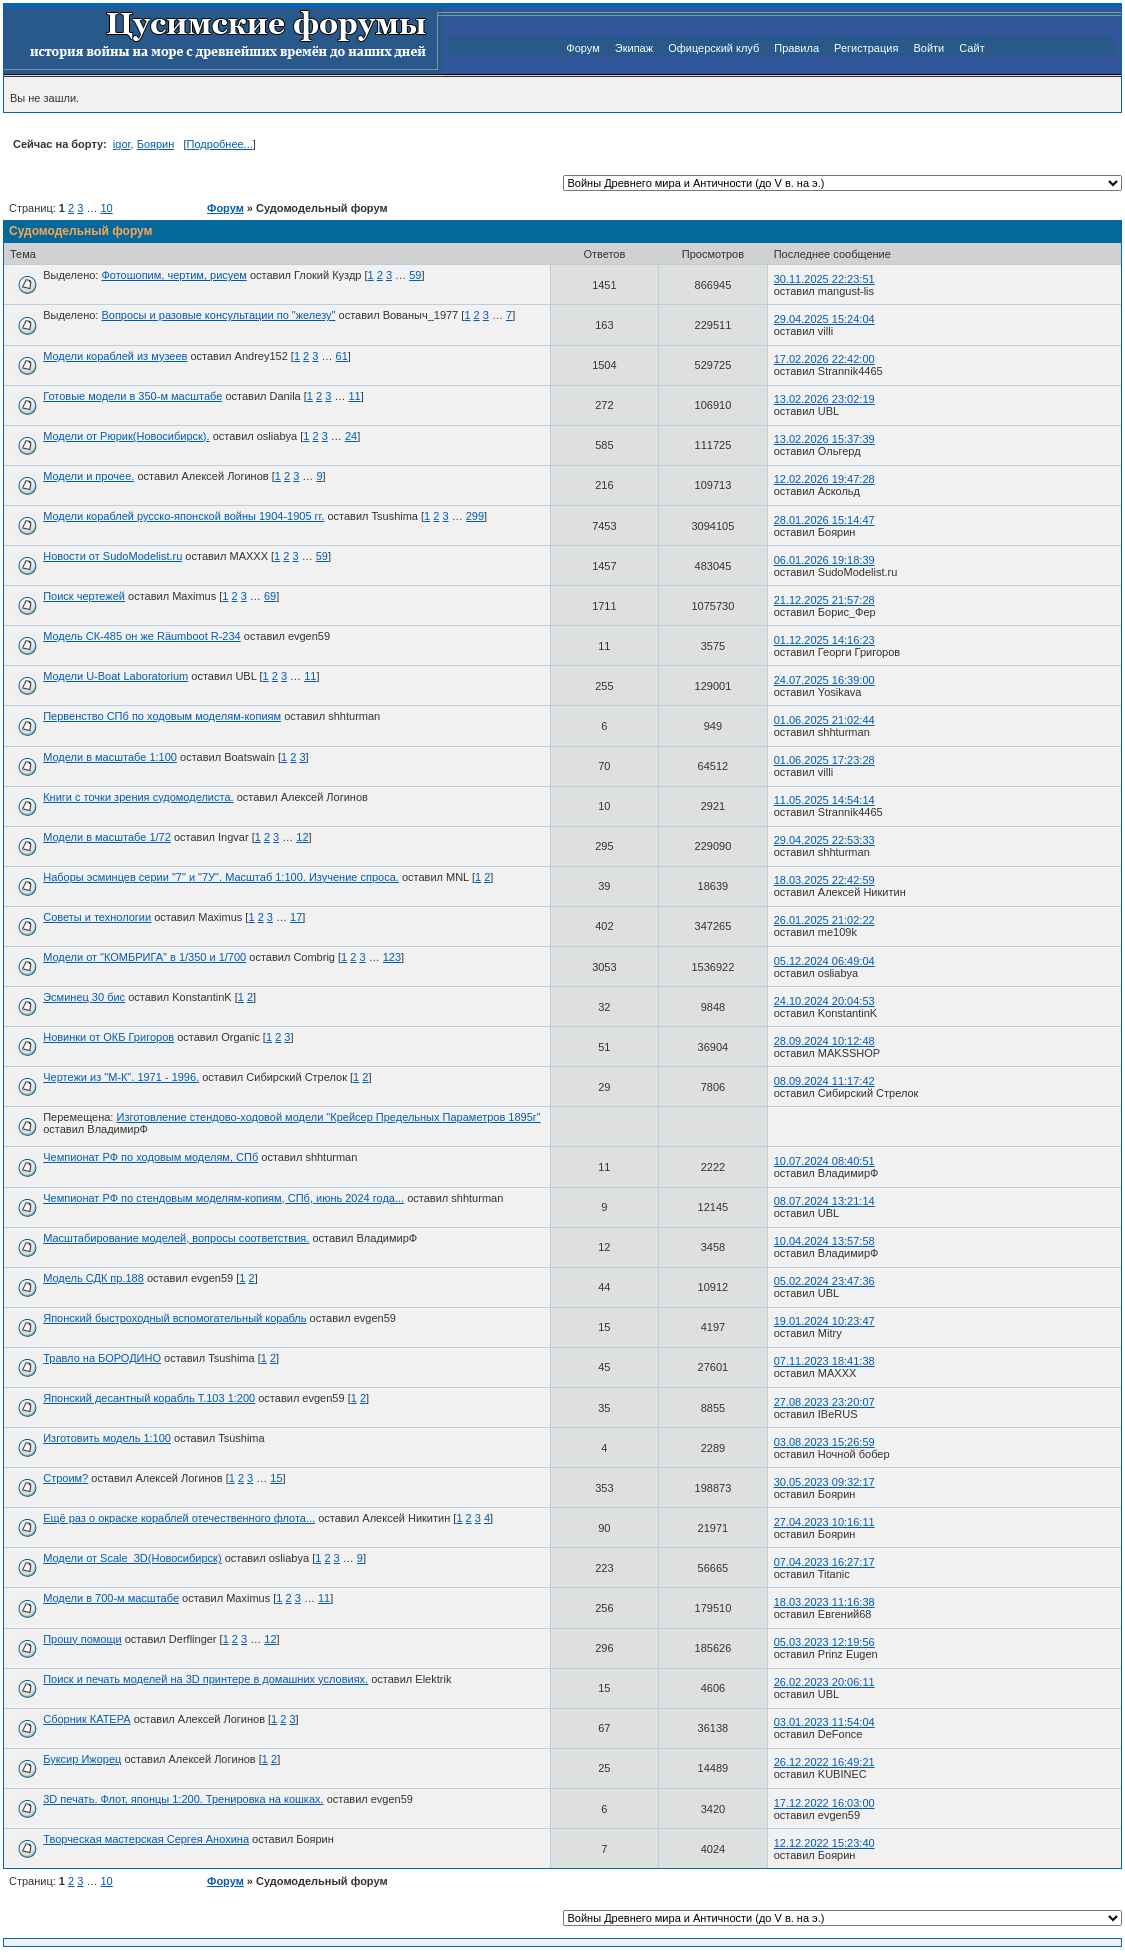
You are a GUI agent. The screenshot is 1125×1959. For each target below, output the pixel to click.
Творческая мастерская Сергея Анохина (146, 1839)
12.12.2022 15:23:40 (824, 1843)
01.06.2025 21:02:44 (824, 720)
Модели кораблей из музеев (115, 356)
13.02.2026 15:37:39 (824, 439)
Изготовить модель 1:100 (107, 1438)
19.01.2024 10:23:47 (824, 1321)
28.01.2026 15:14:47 (824, 520)
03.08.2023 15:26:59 (824, 1442)
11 (354, 396)
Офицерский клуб (713, 48)
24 (351, 436)
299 (475, 516)
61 (342, 356)
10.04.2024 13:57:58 (824, 1241)
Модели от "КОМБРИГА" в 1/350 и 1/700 (144, 957)
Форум (582, 48)
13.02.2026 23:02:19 (824, 399)
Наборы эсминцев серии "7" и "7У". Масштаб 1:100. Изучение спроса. (221, 877)
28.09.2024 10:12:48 (824, 1041)
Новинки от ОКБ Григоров (108, 1037)
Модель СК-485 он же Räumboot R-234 (142, 636)
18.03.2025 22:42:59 (824, 880)
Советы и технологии (97, 917)
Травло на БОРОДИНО (102, 1358)
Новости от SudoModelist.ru (112, 556)
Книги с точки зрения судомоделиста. (138, 797)
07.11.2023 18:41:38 (824, 1361)
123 (392, 957)
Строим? (65, 1478)
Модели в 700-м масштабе (111, 1598)
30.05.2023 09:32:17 (824, 1482)
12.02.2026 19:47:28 (824, 479)
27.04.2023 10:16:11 (824, 1522)
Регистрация (866, 48)
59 (415, 275)
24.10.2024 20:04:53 (824, 1001)
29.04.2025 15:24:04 (824, 319)
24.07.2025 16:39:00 (824, 680)
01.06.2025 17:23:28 (824, 760)
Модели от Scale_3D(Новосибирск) (132, 1558)
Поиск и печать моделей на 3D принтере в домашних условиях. (205, 1679)
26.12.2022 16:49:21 (824, 1762)
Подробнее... (220, 144)
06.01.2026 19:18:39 (824, 560)
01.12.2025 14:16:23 (824, 640)
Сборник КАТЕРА (86, 1719)
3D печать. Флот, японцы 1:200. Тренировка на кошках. (183, 1799)
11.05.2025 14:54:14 (824, 800)
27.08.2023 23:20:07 (824, 1402)
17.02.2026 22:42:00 (824, 359)
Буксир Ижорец (82, 1759)
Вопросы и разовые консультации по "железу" (218, 315)
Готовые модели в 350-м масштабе (132, 396)
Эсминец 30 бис (84, 997)
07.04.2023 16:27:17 (824, 1562)
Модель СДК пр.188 (93, 1278)
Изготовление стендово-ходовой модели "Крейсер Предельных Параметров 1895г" (328, 1117)
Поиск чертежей (84, 596)
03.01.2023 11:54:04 (824, 1722)
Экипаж (634, 48)
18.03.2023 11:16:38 (824, 1602)
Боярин (156, 144)
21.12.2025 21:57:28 (824, 600)
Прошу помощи (82, 1639)
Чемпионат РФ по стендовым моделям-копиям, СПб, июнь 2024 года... (223, 1198)
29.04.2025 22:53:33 (824, 840)
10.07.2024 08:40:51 (824, 1161)
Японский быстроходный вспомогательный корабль (174, 1318)
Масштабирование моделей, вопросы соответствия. (176, 1238)
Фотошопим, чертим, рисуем (173, 275)
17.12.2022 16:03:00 (824, 1803)
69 (270, 596)
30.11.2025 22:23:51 (824, 279)
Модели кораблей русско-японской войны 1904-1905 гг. (183, 516)
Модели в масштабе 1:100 (110, 757)
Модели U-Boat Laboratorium (115, 676)
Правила (796, 48)
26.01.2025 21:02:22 (824, 920)
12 (302, 837)
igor (122, 144)
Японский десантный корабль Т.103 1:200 (149, 1398)
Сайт (971, 48)
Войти (928, 48)
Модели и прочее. (88, 476)
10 (106, 208)
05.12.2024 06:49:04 (824, 961)
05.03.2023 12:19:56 (824, 1642)
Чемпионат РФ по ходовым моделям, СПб (150, 1157)
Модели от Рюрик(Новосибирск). (126, 436)
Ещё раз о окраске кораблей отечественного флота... (179, 1518)
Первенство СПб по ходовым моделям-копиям (162, 716)
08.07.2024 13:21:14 (824, 1201)
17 (296, 917)
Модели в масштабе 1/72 (107, 837)
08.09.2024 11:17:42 (824, 1081)
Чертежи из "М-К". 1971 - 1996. (121, 1077)
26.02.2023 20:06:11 (824, 1682)
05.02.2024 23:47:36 (824, 1281)
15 (276, 1478)
